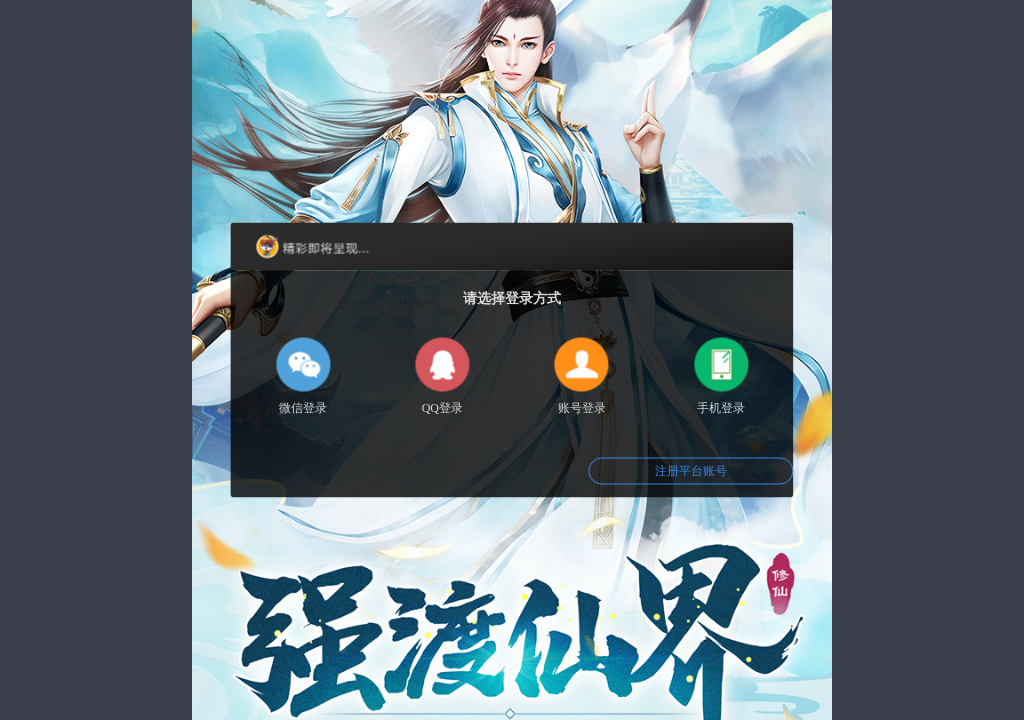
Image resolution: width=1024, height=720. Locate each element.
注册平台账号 (691, 471)
